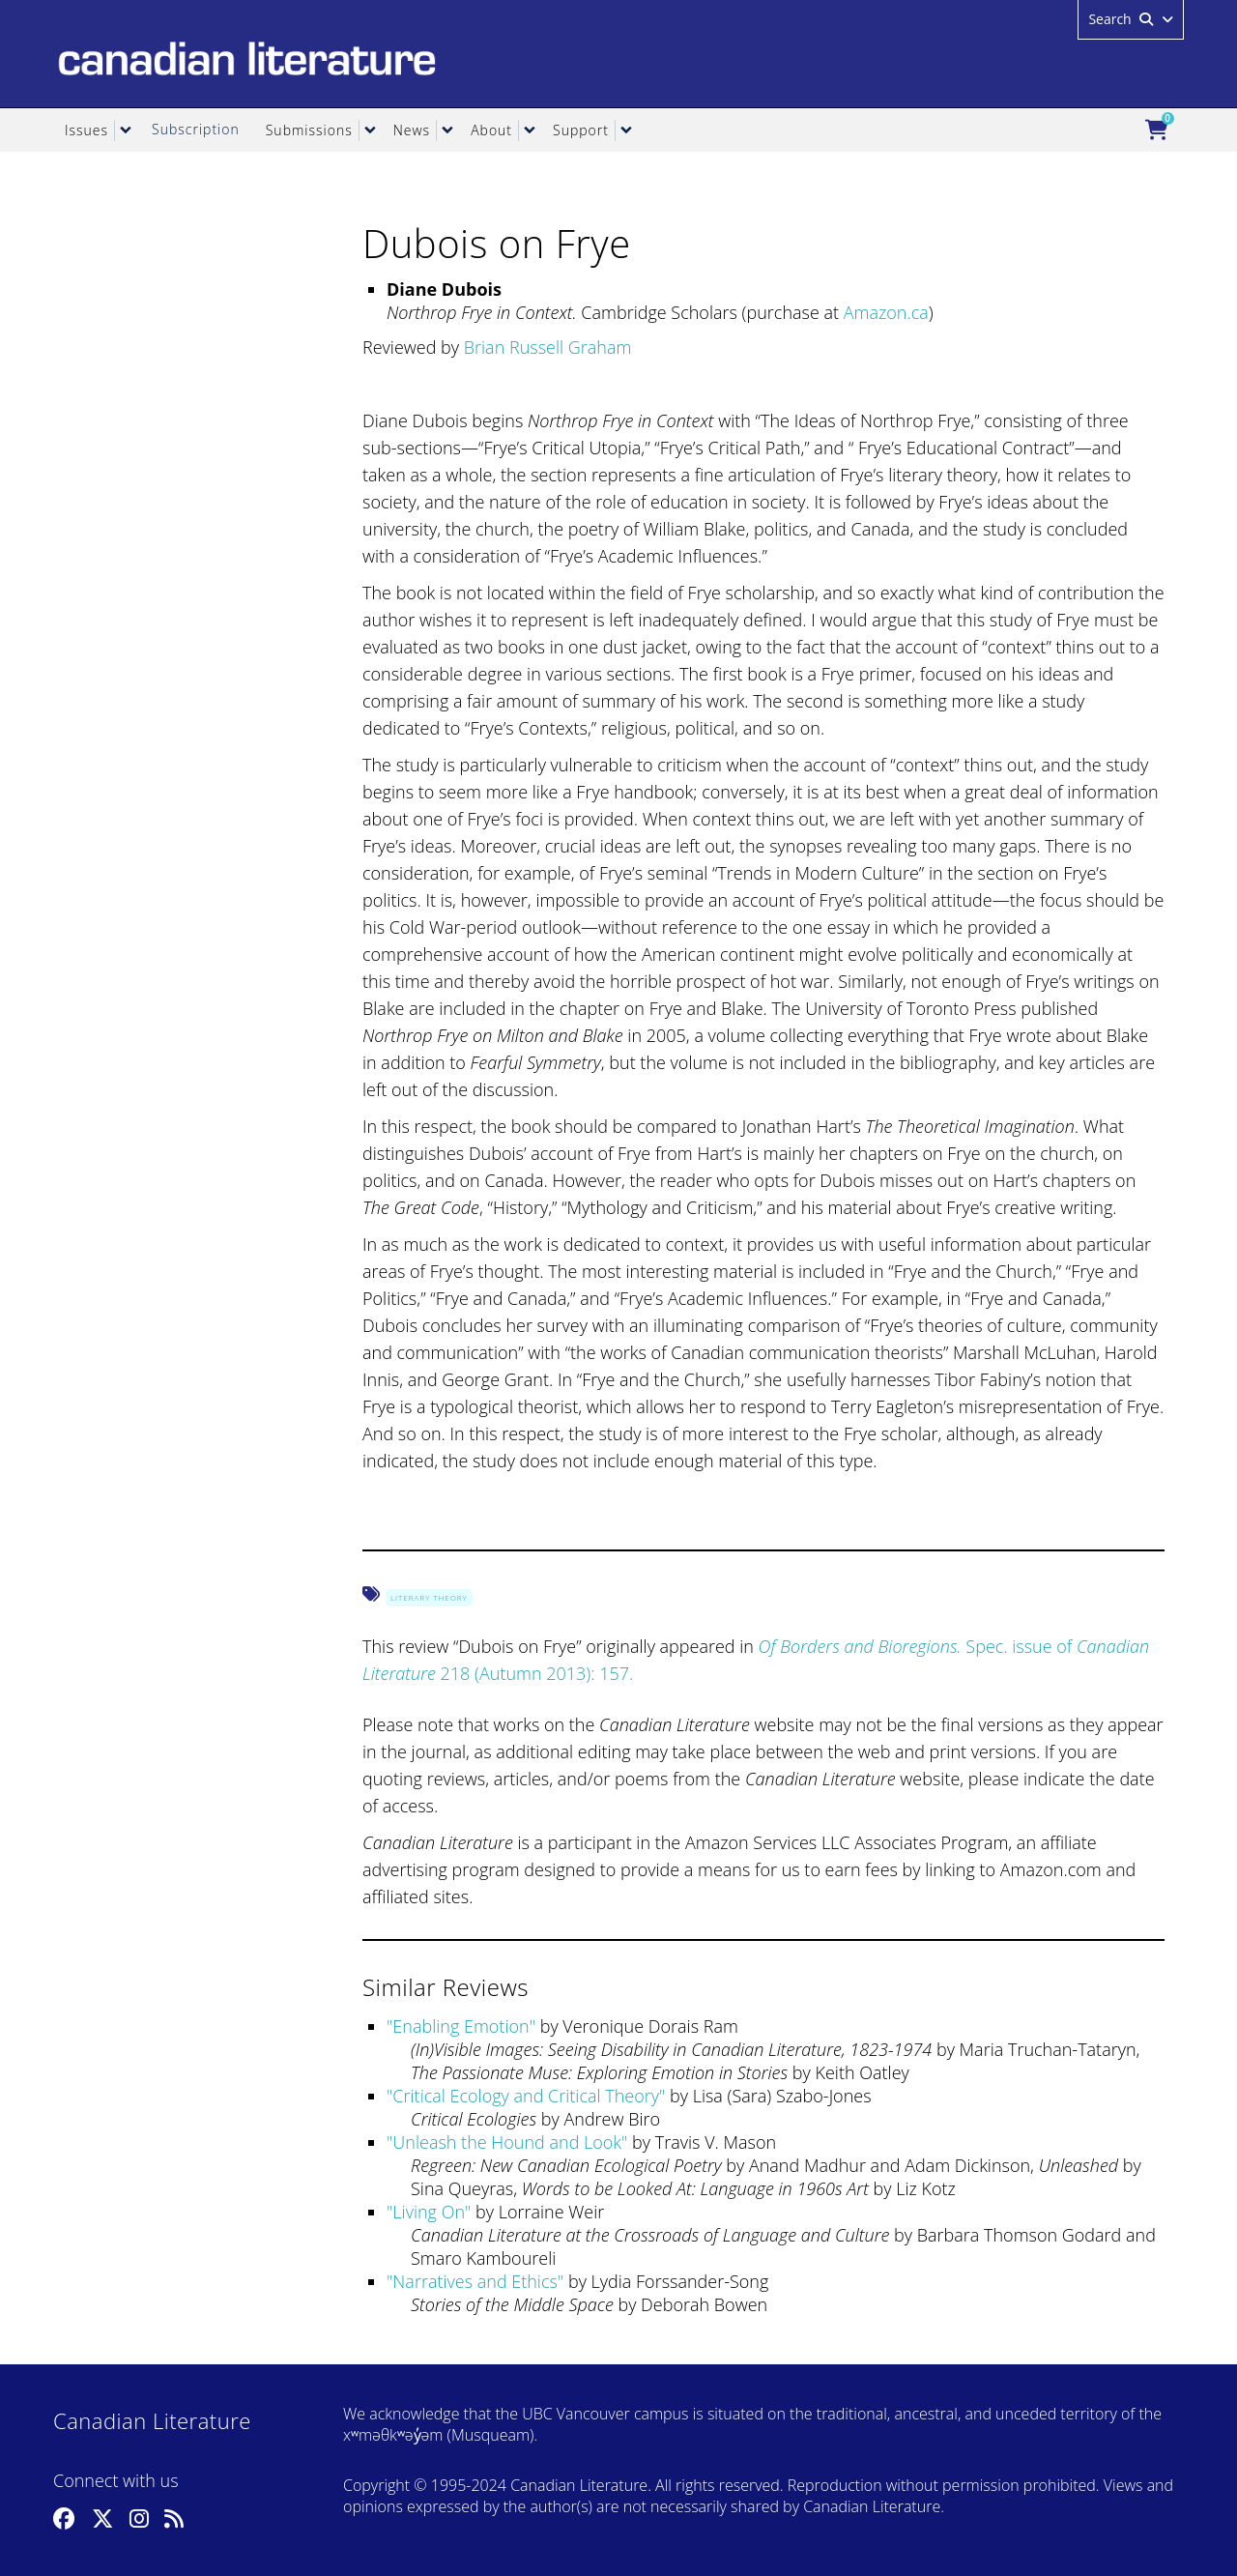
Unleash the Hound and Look (506, 2142)
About (491, 130)
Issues (86, 130)
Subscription (196, 129)
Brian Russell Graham (548, 347)
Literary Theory (429, 1597)
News (411, 130)
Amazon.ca (886, 312)
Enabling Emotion (460, 2026)
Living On (428, 2211)
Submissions (309, 130)
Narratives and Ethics (475, 2281)
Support (581, 130)
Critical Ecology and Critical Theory (525, 2095)
